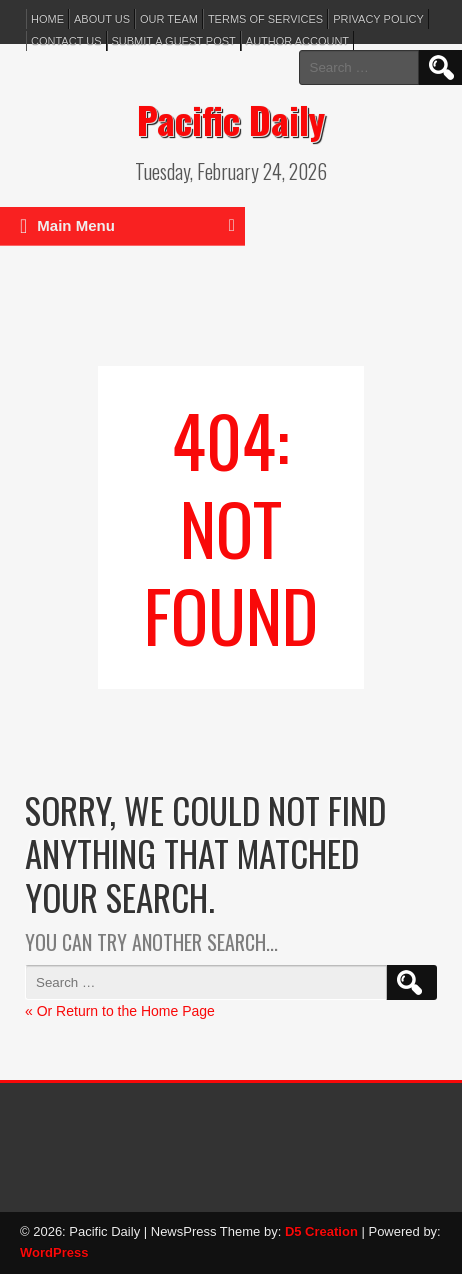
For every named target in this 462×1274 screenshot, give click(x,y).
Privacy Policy (378, 19)
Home (47, 19)
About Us (102, 19)
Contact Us (66, 41)
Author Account (297, 41)
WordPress (54, 1252)
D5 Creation (321, 1231)
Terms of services (265, 19)
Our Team (169, 19)
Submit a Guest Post (174, 41)
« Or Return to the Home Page (120, 1011)
